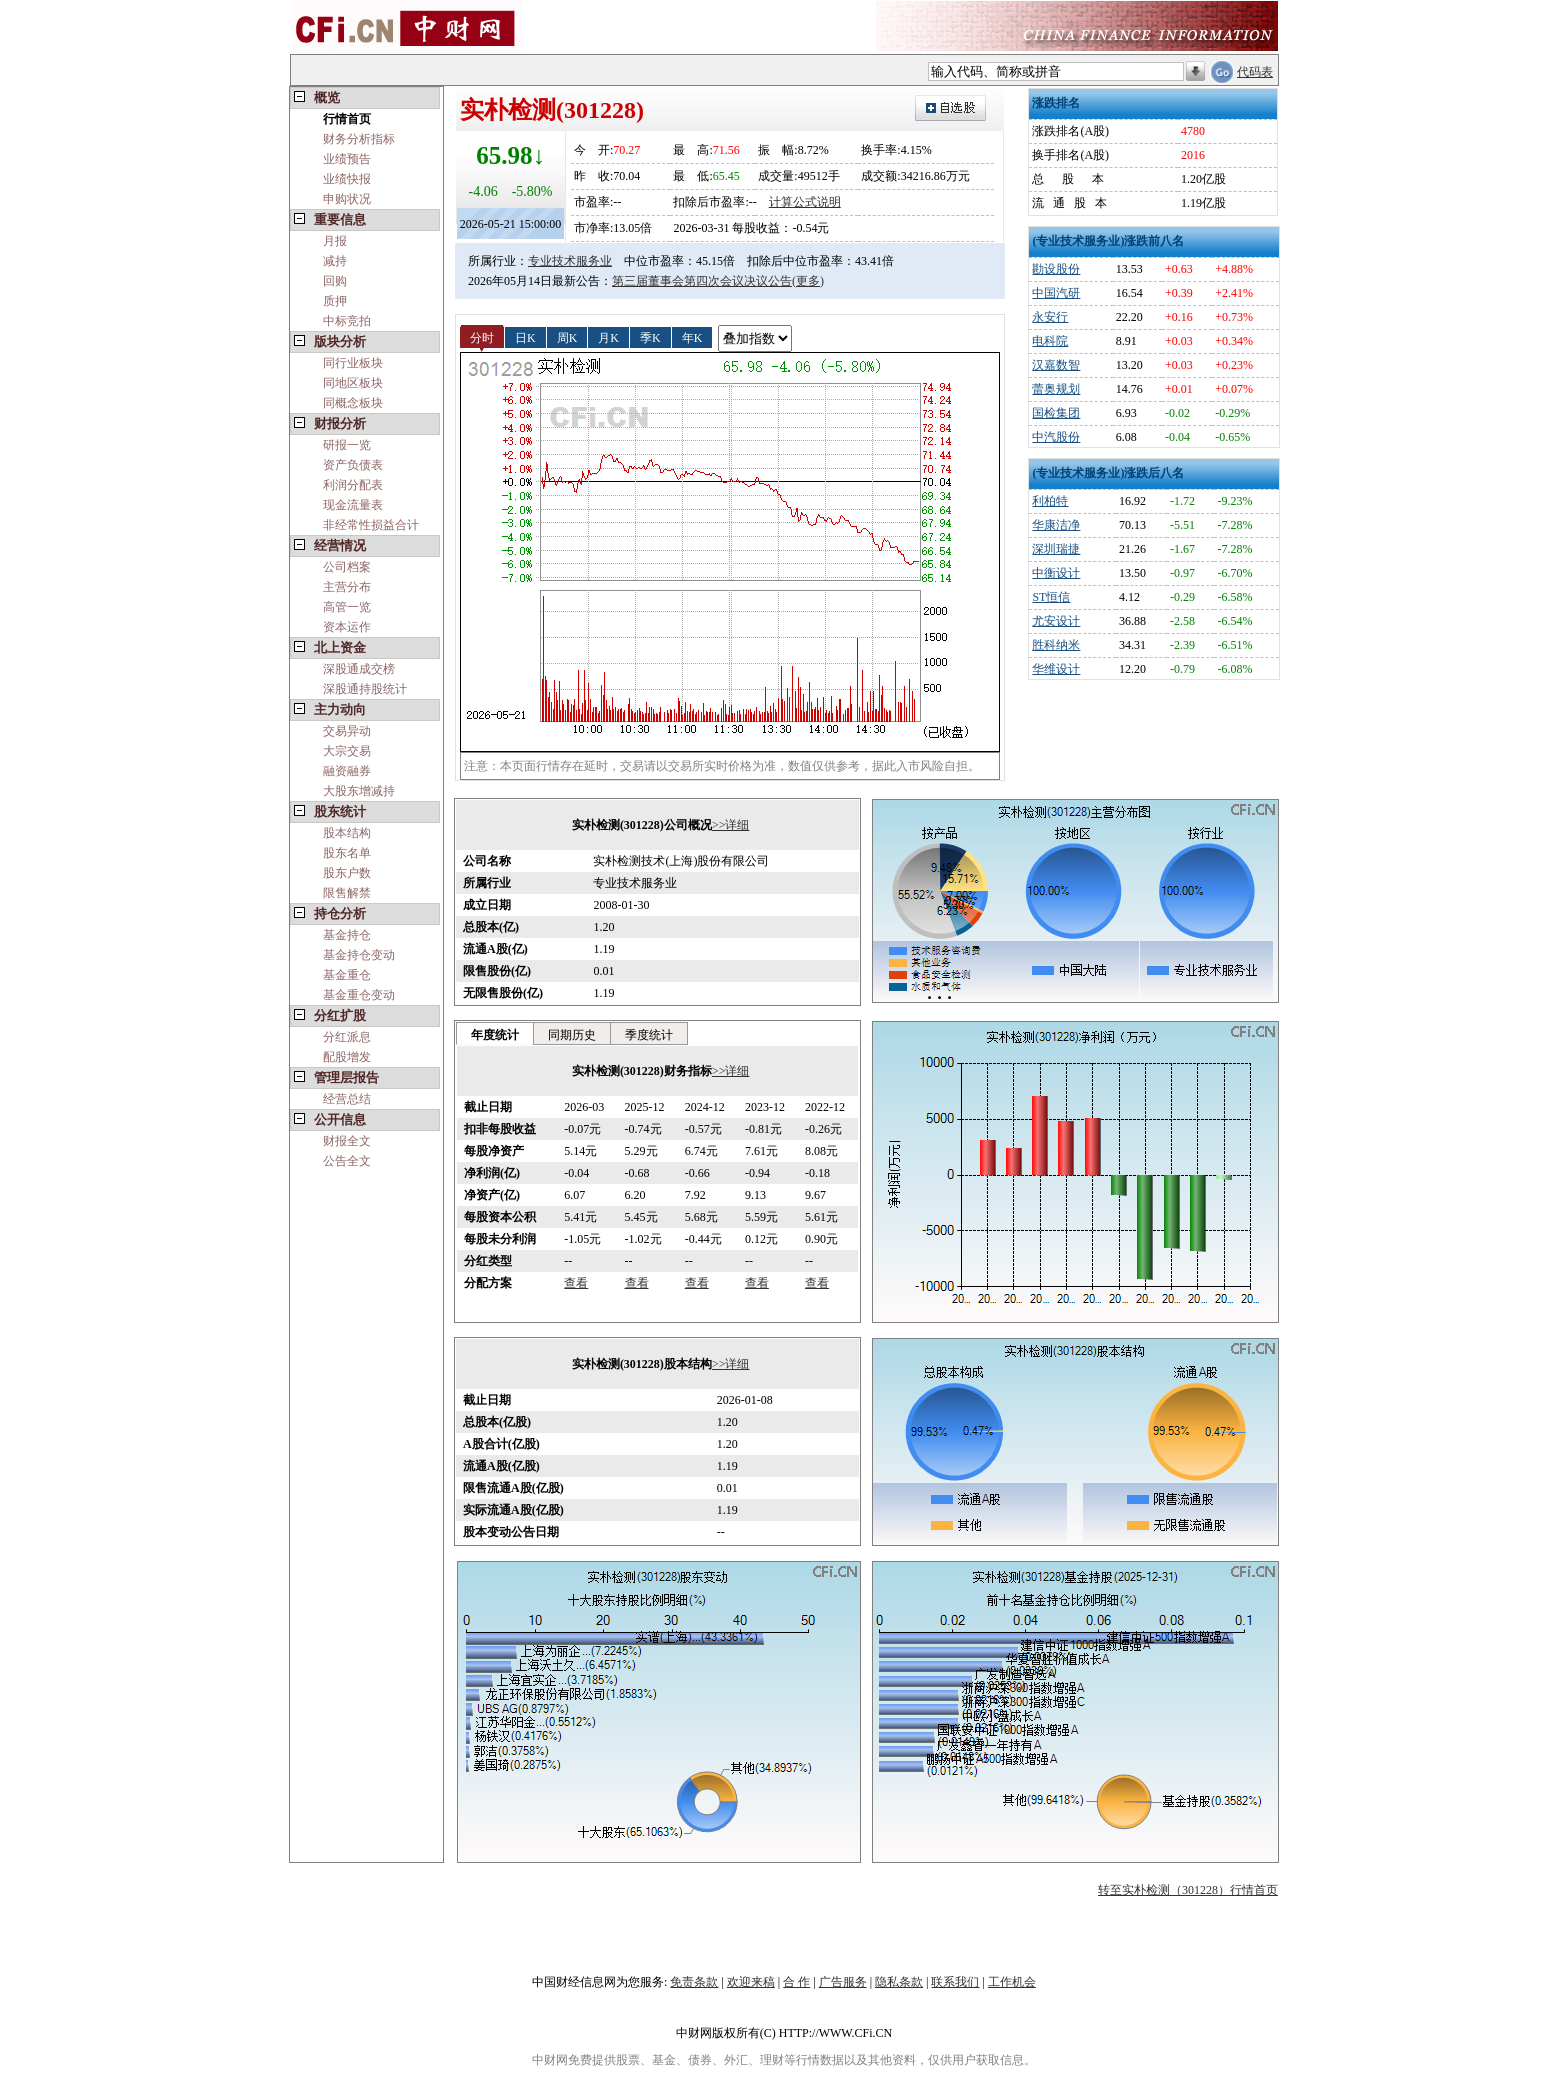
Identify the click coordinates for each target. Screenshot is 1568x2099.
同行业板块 (353, 363)
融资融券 (347, 771)
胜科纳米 (1056, 645)
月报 (335, 241)
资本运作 (347, 627)
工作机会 (1012, 1982)
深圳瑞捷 (1056, 549)
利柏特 (1050, 501)
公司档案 (347, 567)
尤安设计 (1056, 621)
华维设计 (1056, 669)
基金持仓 (347, 935)
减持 (335, 261)
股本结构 (347, 833)
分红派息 (347, 1037)
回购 (335, 281)
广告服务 (843, 1982)
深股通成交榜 (359, 669)
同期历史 (572, 1035)
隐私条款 (899, 1982)
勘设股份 (1056, 269)
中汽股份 (1056, 437)
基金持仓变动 (359, 955)
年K (692, 337)
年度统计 (495, 1035)
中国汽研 (1056, 293)
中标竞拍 (347, 321)
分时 (482, 337)
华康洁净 (1056, 525)
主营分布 (347, 587)
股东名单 (347, 853)
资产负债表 (353, 465)
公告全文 (347, 1161)
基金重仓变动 (359, 995)
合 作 (796, 1982)
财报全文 (347, 1141)
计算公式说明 (805, 202)
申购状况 (347, 199)
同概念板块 (353, 403)
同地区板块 (353, 383)
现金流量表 (353, 505)
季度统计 (649, 1035)
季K (650, 337)
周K (567, 337)
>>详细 (731, 825)
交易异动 (347, 731)
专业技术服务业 (570, 261)
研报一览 (347, 445)
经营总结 (347, 1099)
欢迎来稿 (751, 1982)
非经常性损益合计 (371, 525)
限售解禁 (347, 893)
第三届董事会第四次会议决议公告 (702, 281)
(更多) (808, 281)
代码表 (1255, 72)
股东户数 (347, 873)
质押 (335, 301)
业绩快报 (347, 179)
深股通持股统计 (365, 689)
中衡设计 (1056, 573)
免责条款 (694, 1982)
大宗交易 (347, 751)
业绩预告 (347, 159)
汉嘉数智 (1056, 365)
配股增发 (347, 1057)
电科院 (1050, 341)
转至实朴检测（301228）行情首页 (1188, 1890)
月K (608, 337)
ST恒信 (1051, 597)
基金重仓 (347, 975)
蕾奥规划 (1056, 389)
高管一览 (347, 607)
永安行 (1050, 317)
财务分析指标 (359, 139)
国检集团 (1056, 413)
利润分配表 (353, 485)
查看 (576, 1283)
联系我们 (955, 1982)
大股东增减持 (359, 791)
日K (525, 337)
